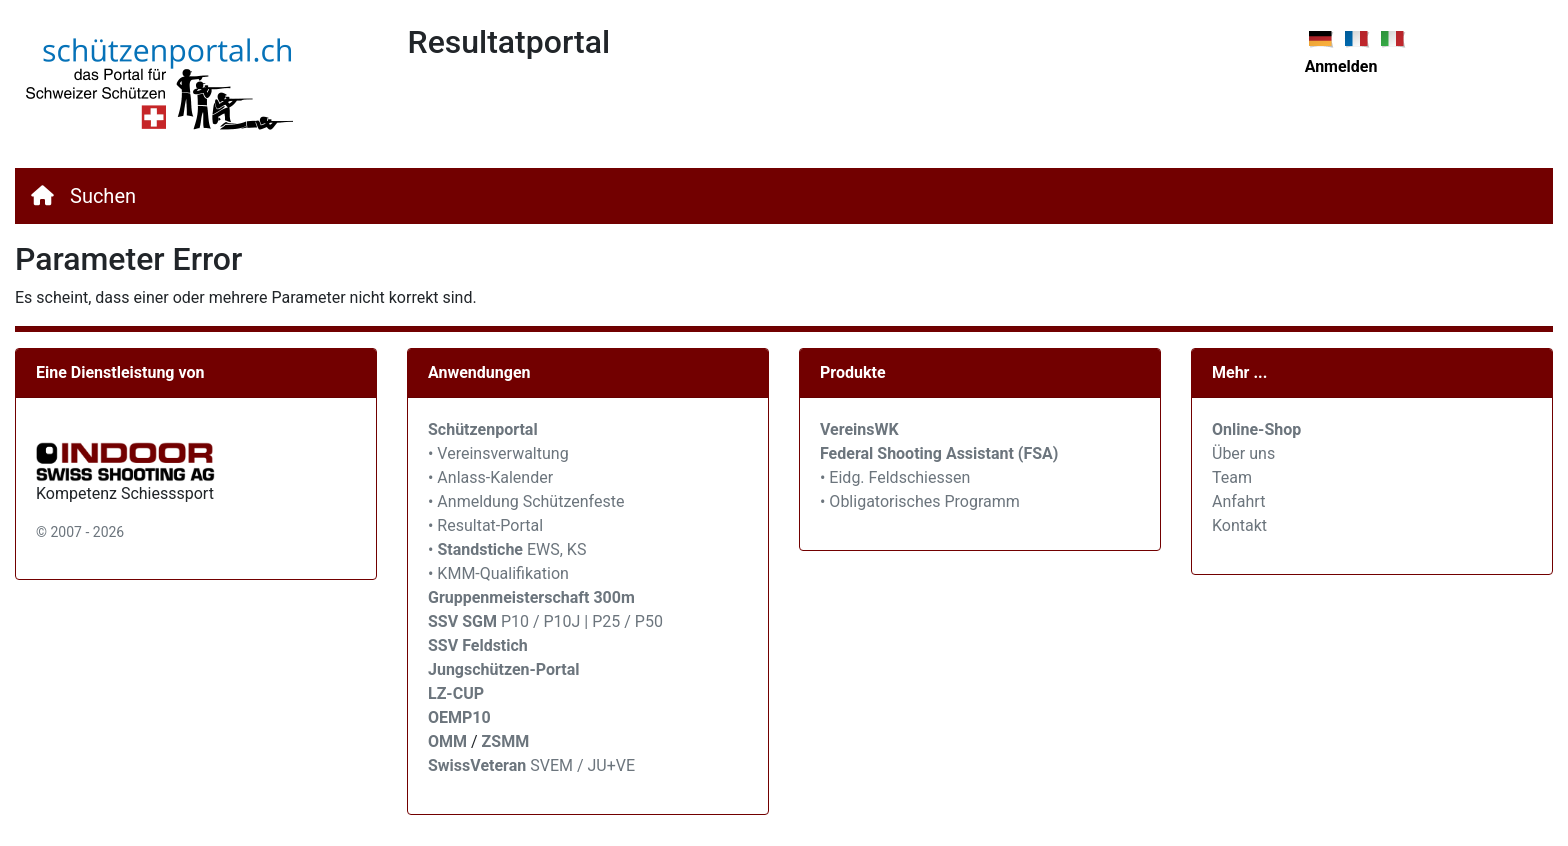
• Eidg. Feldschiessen (895, 477)
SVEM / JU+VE (582, 765)
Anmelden (1341, 66)
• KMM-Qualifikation (498, 573)
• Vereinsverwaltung (498, 453)
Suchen (103, 196)
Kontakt (1239, 525)
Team (1232, 477)
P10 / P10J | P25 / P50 (545, 621)
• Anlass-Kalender (490, 477)
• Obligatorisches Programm (920, 501)
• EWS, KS (507, 549)
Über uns (1243, 453)
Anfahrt (1238, 501)
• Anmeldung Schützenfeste (526, 501)
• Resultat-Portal (485, 525)
